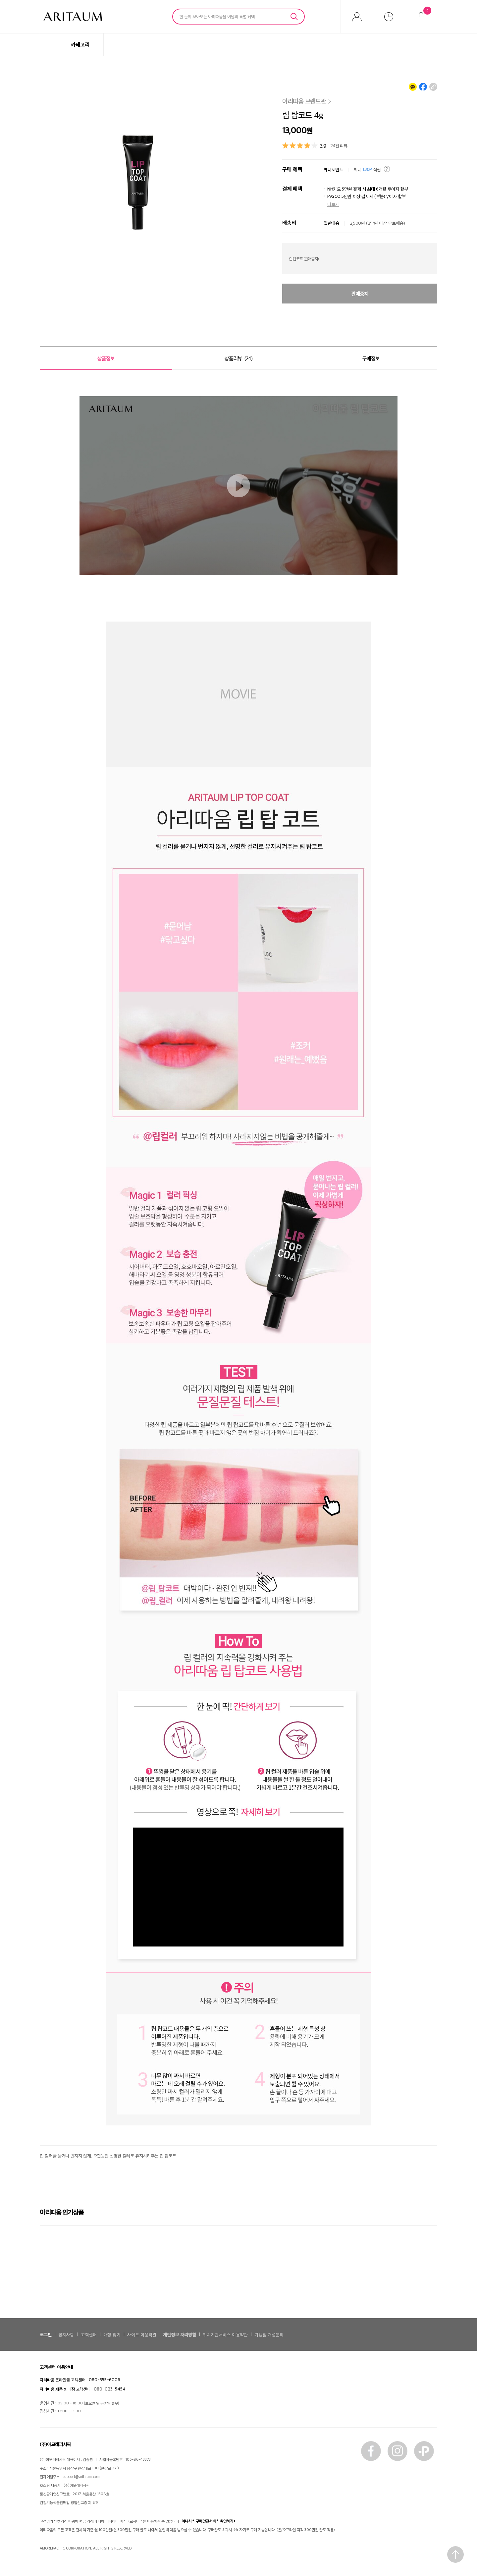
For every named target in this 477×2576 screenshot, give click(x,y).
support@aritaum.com (81, 2476)
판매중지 (359, 293)
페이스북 (371, 2451)
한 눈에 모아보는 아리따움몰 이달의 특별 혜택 (217, 16)
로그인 (46, 2334)
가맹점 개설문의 (269, 2334)
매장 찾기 (112, 2334)
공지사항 (66, 2334)
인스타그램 (397, 2451)
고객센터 (89, 2334)
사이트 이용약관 (141, 2334)
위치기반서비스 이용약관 (225, 2334)
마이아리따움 (357, 16)
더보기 (333, 204)
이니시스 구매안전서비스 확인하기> (209, 2521)
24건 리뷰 (338, 145)
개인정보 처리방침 (179, 2334)
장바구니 (427, 11)
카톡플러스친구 (424, 2451)
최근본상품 (389, 16)
